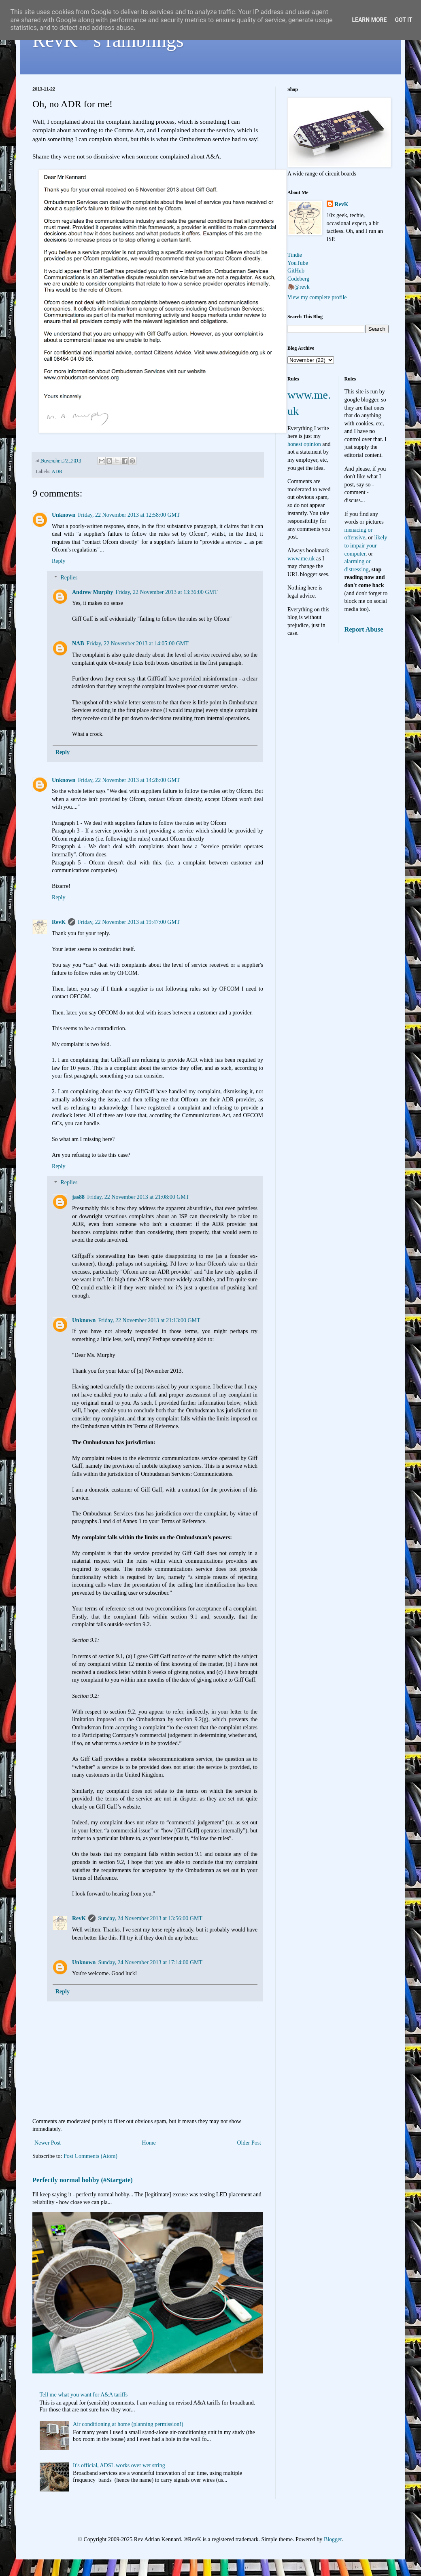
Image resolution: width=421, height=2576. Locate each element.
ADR (57, 471)
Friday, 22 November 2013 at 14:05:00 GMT (138, 643)
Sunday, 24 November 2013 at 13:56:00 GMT (150, 1918)
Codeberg (298, 279)
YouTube (297, 263)
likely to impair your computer (365, 545)
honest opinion (304, 444)
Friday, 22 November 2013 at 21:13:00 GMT (149, 1320)
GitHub (295, 271)
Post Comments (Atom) (90, 2156)
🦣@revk (298, 287)
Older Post (249, 2143)
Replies (68, 578)
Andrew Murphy (92, 592)
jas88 (78, 1197)
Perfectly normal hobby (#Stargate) (82, 2180)
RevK (59, 922)
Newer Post (47, 2143)
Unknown (63, 515)
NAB (78, 643)
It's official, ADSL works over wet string (119, 2465)
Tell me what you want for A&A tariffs (84, 2395)
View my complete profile (317, 297)
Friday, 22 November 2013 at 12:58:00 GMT (129, 515)
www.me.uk (301, 559)
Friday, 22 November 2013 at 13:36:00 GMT (166, 592)
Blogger (333, 2539)
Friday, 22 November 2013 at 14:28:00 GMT (129, 780)
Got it (403, 20)
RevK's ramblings (108, 40)
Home (149, 2143)
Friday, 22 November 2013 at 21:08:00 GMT (138, 1197)
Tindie (294, 255)
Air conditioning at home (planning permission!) (128, 2424)
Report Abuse (363, 629)
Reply (58, 561)
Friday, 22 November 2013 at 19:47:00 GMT (129, 922)
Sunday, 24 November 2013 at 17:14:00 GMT (150, 1962)
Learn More (369, 20)
